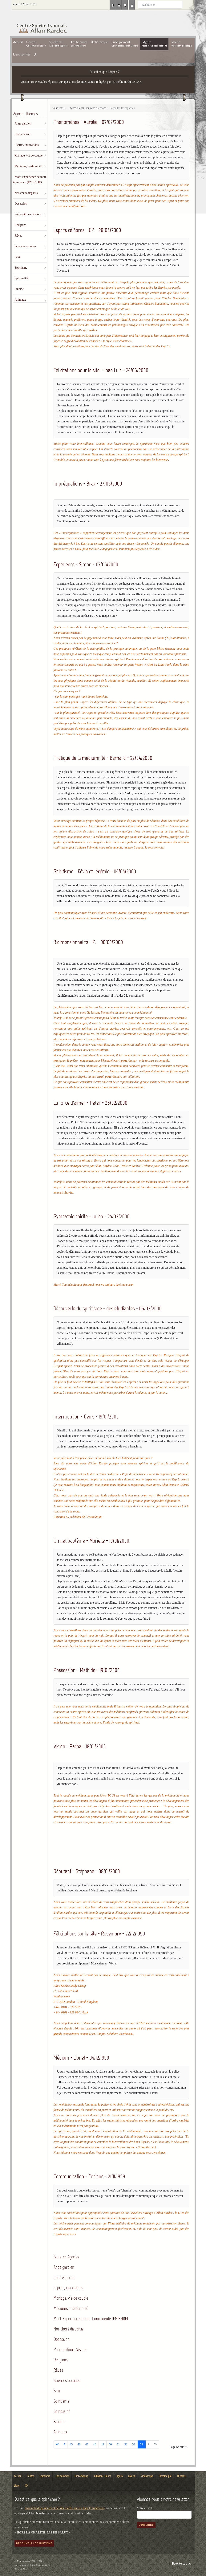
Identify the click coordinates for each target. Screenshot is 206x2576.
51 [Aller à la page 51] (118, 2435)
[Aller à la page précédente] (64, 2436)
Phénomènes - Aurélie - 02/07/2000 (89, 113)
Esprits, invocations (27, 136)
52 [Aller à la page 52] (125, 2435)
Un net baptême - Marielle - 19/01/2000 (91, 1532)
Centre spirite (23, 125)
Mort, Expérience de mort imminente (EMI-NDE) (91, 2310)
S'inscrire (146, 2516)
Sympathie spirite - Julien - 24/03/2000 (92, 1207)
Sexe (18, 248)
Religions (20, 216)
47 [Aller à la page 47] (86, 2435)
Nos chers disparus (26, 184)
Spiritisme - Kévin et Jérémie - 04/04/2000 (95, 862)
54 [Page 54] (141, 2435)
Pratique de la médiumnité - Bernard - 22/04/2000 (103, 749)
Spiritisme (21, 259)
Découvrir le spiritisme (34, 2534)
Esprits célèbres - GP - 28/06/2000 (87, 221)
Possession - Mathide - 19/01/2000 (87, 1661)
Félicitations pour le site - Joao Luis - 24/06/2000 (101, 361)
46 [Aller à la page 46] (79, 2435)
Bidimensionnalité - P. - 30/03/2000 (88, 933)
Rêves (18, 227)
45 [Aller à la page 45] (71, 2435)
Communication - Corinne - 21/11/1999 (89, 2167)
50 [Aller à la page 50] (110, 2435)
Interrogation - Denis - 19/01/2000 (86, 1407)
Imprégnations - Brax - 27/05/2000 (88, 475)
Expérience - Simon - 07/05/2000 (86, 555)
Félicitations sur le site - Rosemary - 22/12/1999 (99, 1924)
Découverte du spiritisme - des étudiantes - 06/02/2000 (108, 1299)
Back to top (182, 2555)
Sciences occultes (25, 237)
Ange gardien (23, 114)
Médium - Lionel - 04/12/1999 (81, 2049)
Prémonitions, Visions (28, 205)
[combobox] (160, 5)
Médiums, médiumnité (28, 157)
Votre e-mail (144, 2499)
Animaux (20, 291)
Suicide (19, 280)
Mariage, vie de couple (29, 147)
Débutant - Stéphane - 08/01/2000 (87, 1862)
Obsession (21, 195)
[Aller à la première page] (57, 2436)
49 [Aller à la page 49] (102, 2435)
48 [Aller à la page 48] (94, 2435)
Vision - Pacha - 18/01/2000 (80, 1737)
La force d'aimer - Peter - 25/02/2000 (90, 1094)
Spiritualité (21, 269)
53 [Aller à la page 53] (133, 2435)
